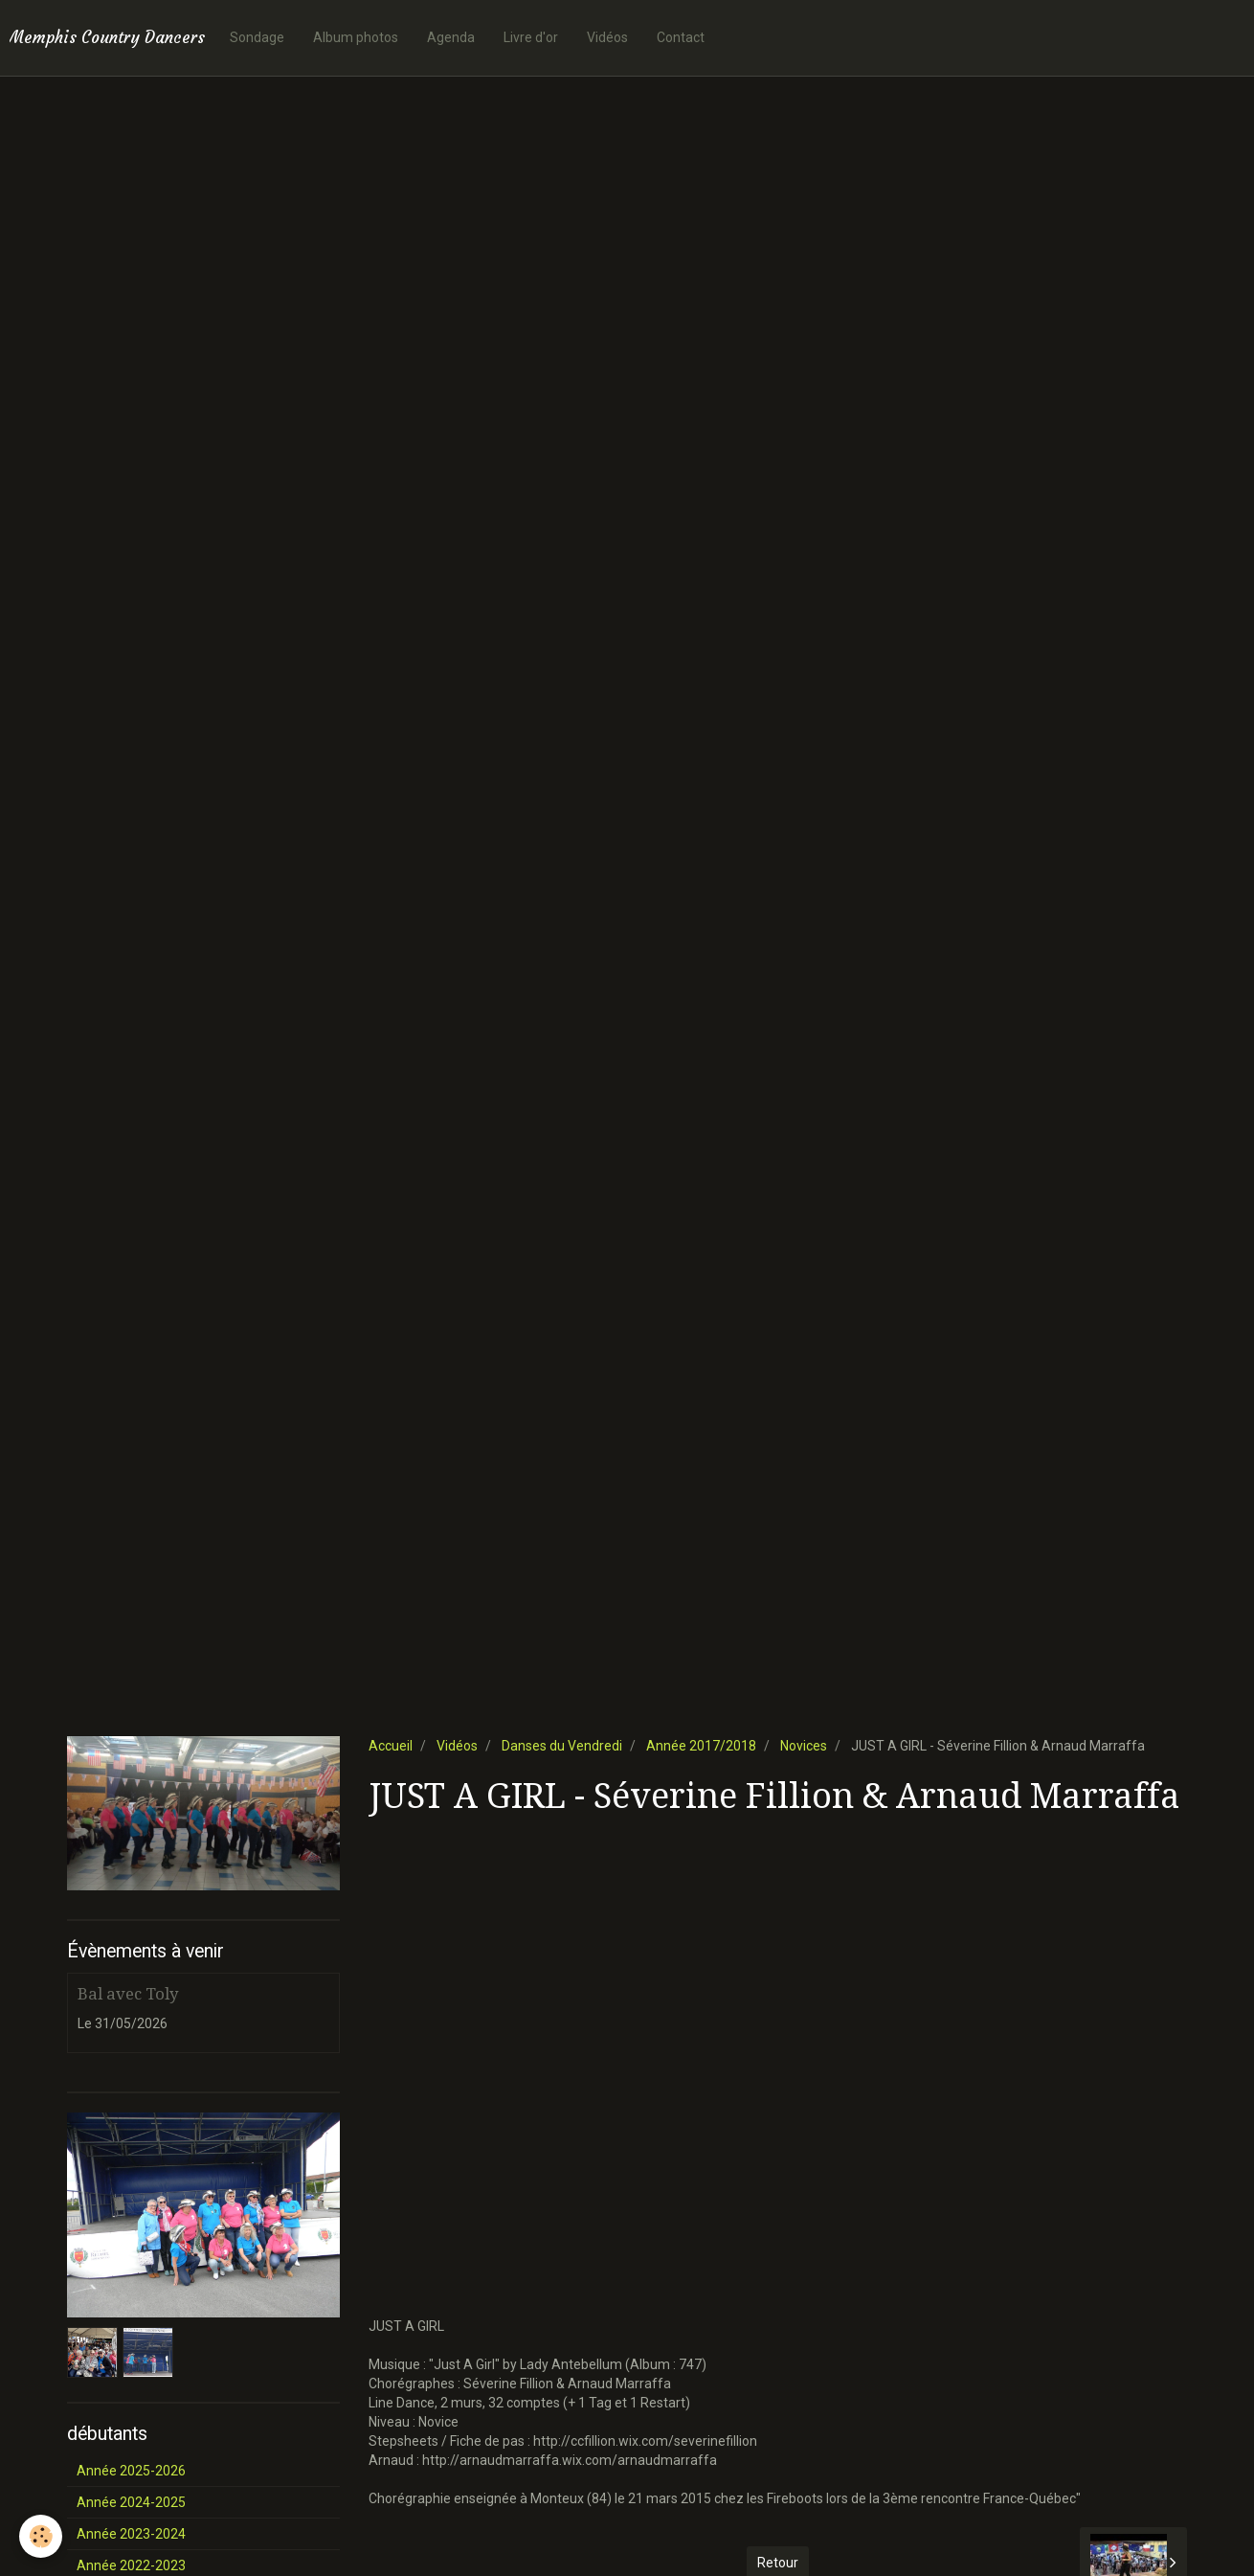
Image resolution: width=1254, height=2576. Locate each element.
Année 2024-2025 (131, 2502)
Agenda (451, 37)
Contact (681, 37)
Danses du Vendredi (562, 1745)
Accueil (391, 1745)
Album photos (355, 37)
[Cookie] (40, 2536)
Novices (803, 1745)
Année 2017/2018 (701, 1745)
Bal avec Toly (128, 1993)
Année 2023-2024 (131, 2534)
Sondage (257, 37)
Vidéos (607, 37)
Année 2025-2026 (131, 2470)
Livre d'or (531, 37)
